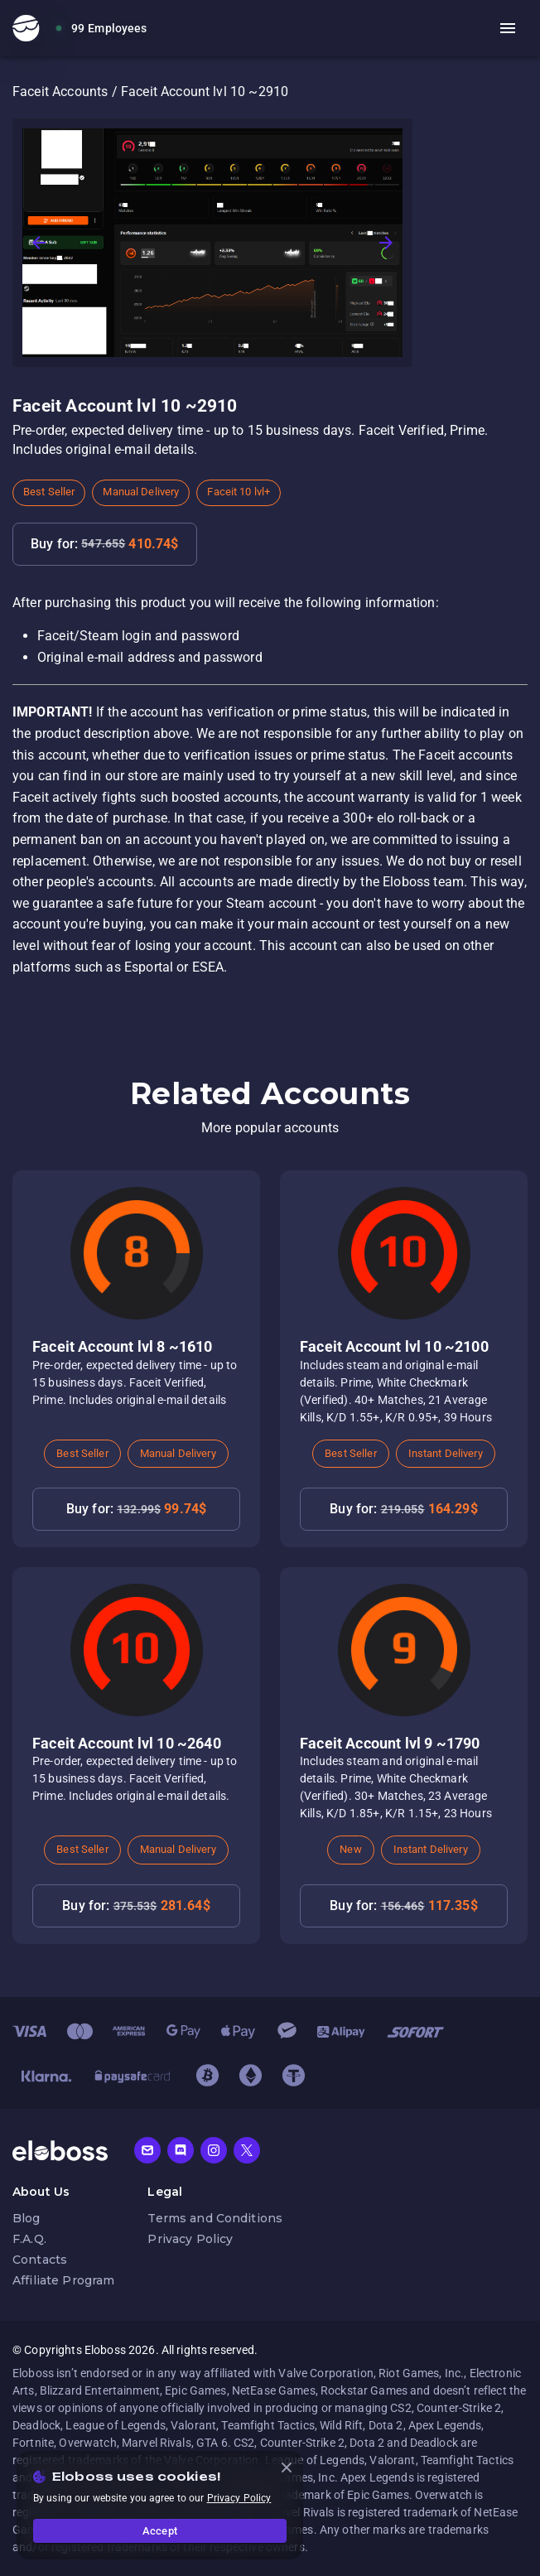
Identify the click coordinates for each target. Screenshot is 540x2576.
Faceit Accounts (60, 91)
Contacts (39, 2259)
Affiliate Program (63, 2280)
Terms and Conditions (214, 2218)
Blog (26, 2218)
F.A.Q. (29, 2238)
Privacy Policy (190, 2238)
